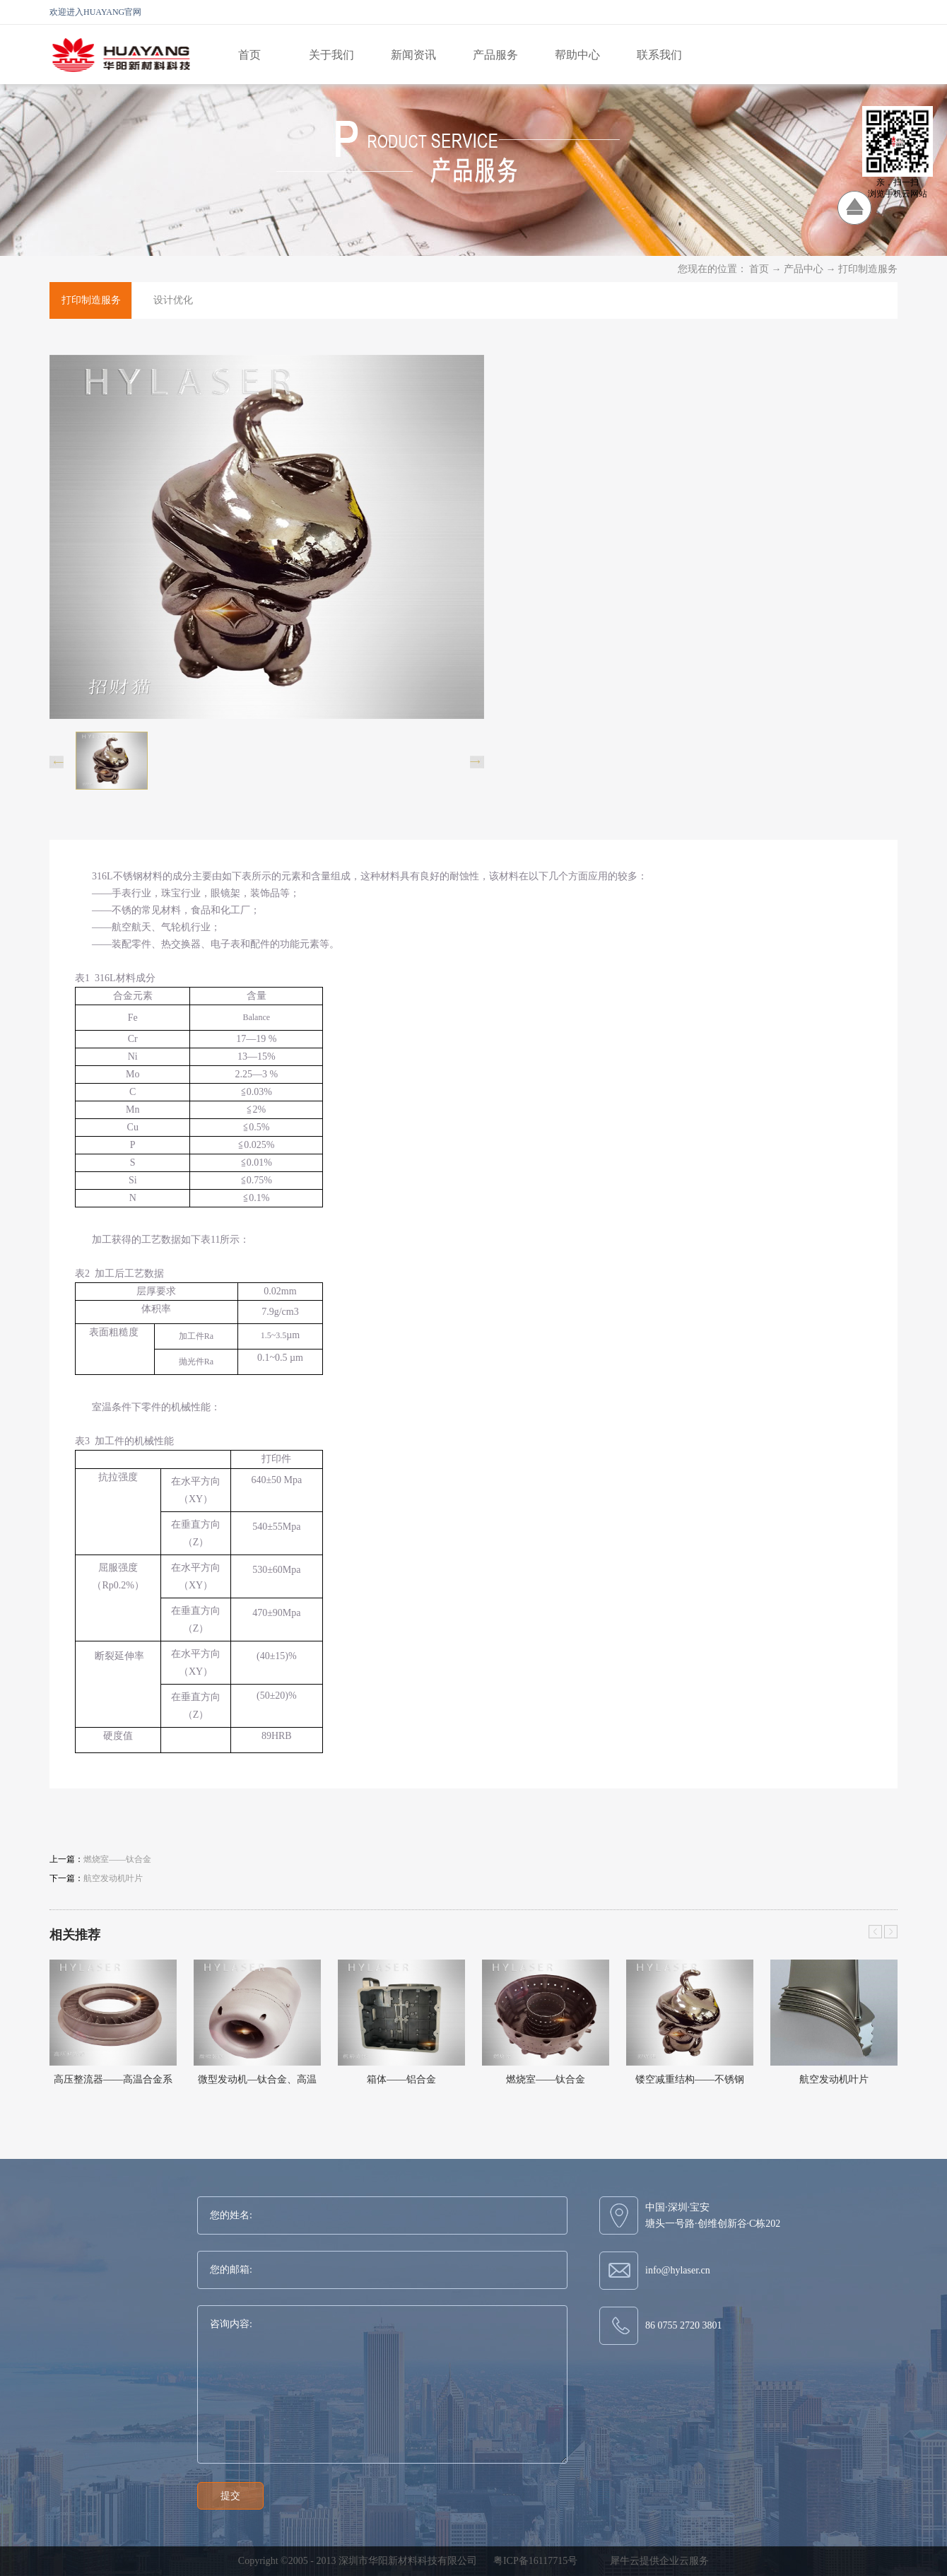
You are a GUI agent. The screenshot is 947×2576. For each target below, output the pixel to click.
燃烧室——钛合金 (545, 2079)
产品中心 (803, 269)
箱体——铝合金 (401, 2079)
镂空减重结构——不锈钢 (689, 2079)
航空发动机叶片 (834, 2079)
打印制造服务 (868, 269)
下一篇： (96, 1878)
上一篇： (100, 1859)
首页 (249, 55)
